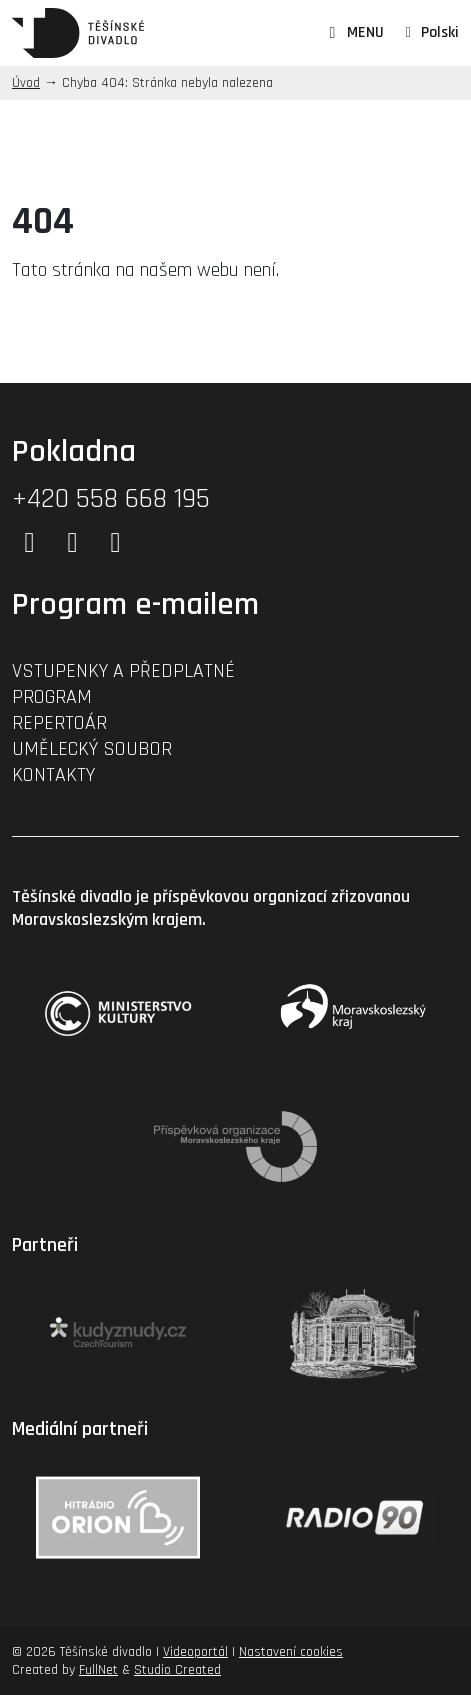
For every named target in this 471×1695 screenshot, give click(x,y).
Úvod (26, 83)
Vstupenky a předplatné (123, 671)
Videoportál (195, 1652)
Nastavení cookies (291, 1652)
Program (52, 697)
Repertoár (59, 723)
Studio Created (177, 1670)
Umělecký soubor (92, 749)
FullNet (98, 1670)
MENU (353, 33)
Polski (440, 32)
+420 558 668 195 (111, 499)
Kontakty (53, 775)
